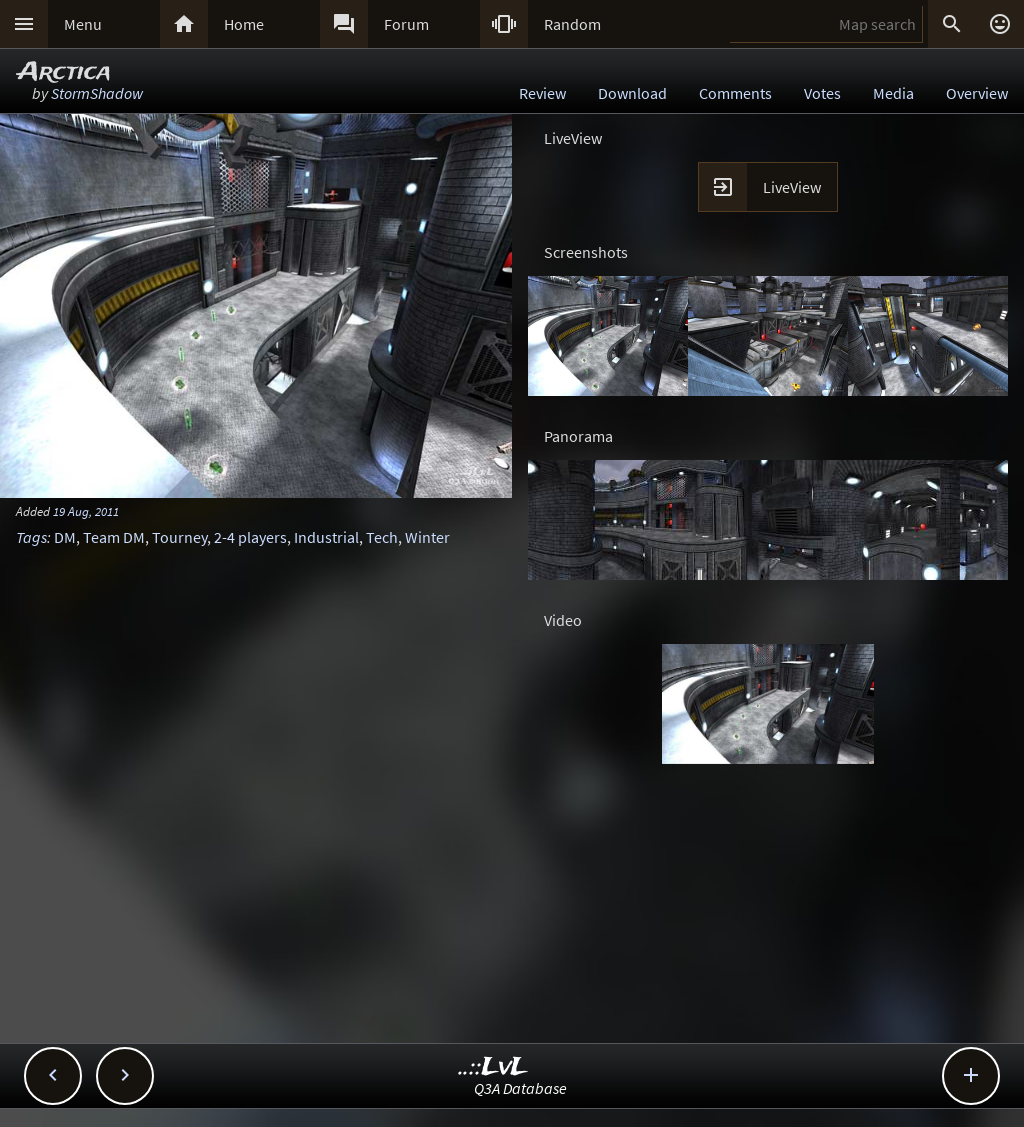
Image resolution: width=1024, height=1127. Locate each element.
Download (632, 93)
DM (65, 537)
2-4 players (250, 537)
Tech (382, 537)
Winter (427, 537)
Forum (406, 24)
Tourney (179, 537)
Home (244, 24)
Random (572, 24)
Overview (977, 93)
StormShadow (97, 93)
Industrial (326, 537)
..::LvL (493, 1067)
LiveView (792, 187)
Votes (822, 93)
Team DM (114, 537)
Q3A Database (520, 1088)
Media (893, 93)
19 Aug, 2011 (86, 511)
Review (542, 93)
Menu (83, 24)
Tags (31, 537)
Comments (735, 93)
